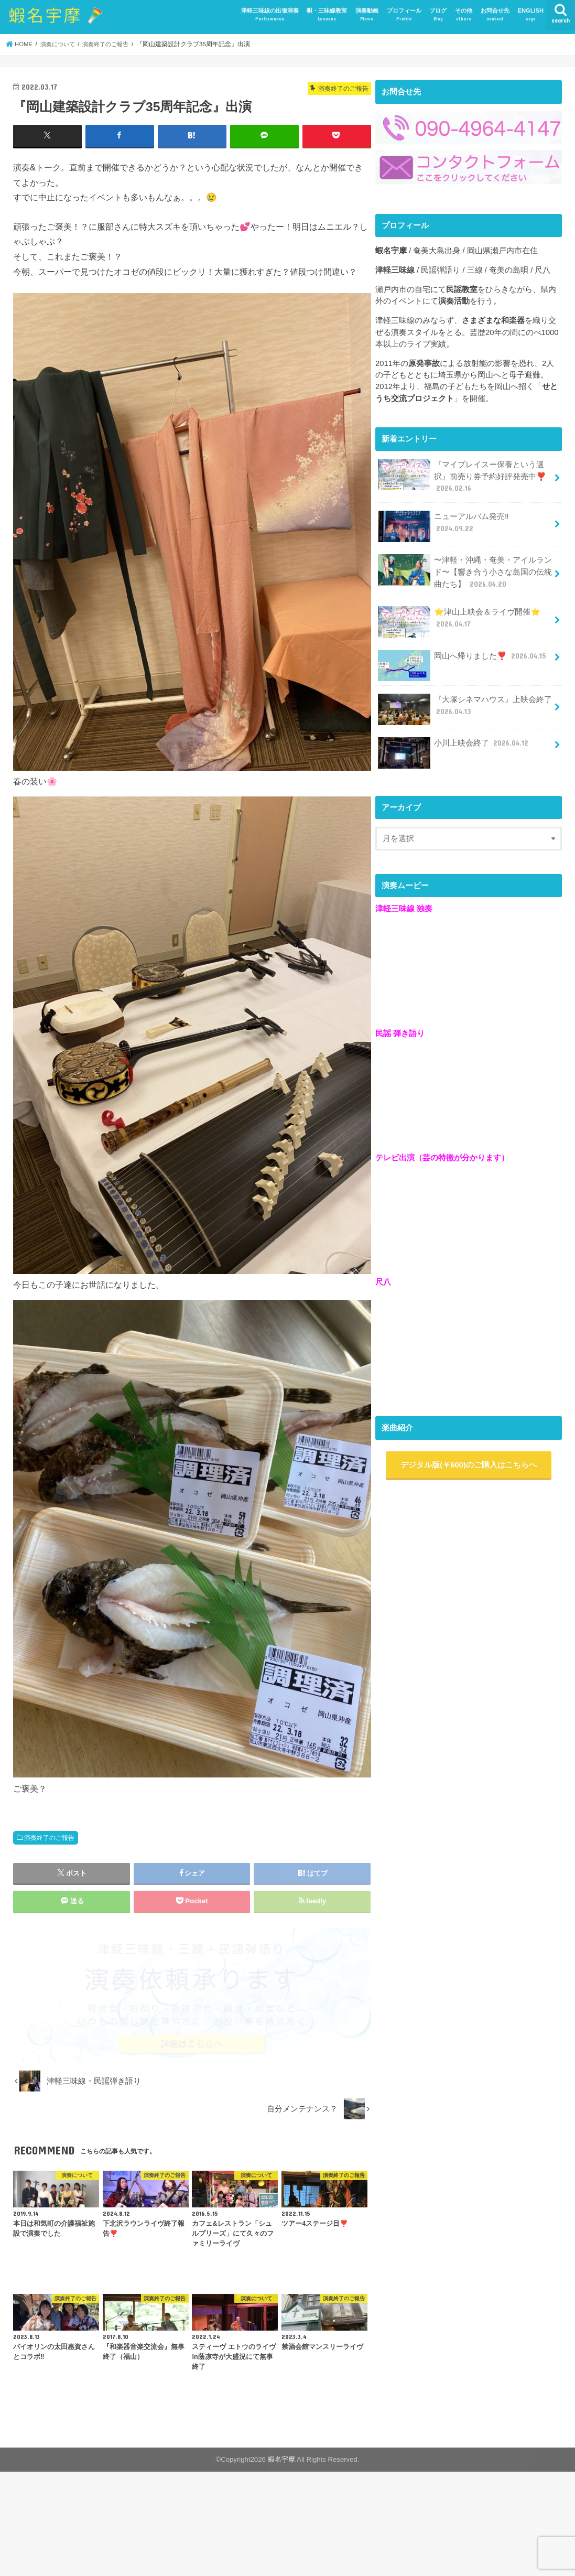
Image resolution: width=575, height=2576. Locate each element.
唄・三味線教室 (327, 15)
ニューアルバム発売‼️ (464, 519)
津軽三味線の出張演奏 (270, 15)
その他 (463, 15)
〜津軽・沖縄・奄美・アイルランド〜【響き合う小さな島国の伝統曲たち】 (464, 570)
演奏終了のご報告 (49, 1837)
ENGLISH (530, 15)
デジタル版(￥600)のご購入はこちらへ (468, 1462)
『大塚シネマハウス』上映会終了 (464, 706)
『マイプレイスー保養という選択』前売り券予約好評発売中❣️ (461, 476)
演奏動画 (366, 15)
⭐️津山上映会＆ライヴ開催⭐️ (458, 619)
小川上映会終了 (453, 744)
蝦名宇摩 (281, 2459)
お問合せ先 (495, 15)
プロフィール (404, 15)
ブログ (438, 15)
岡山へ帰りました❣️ (462, 657)
